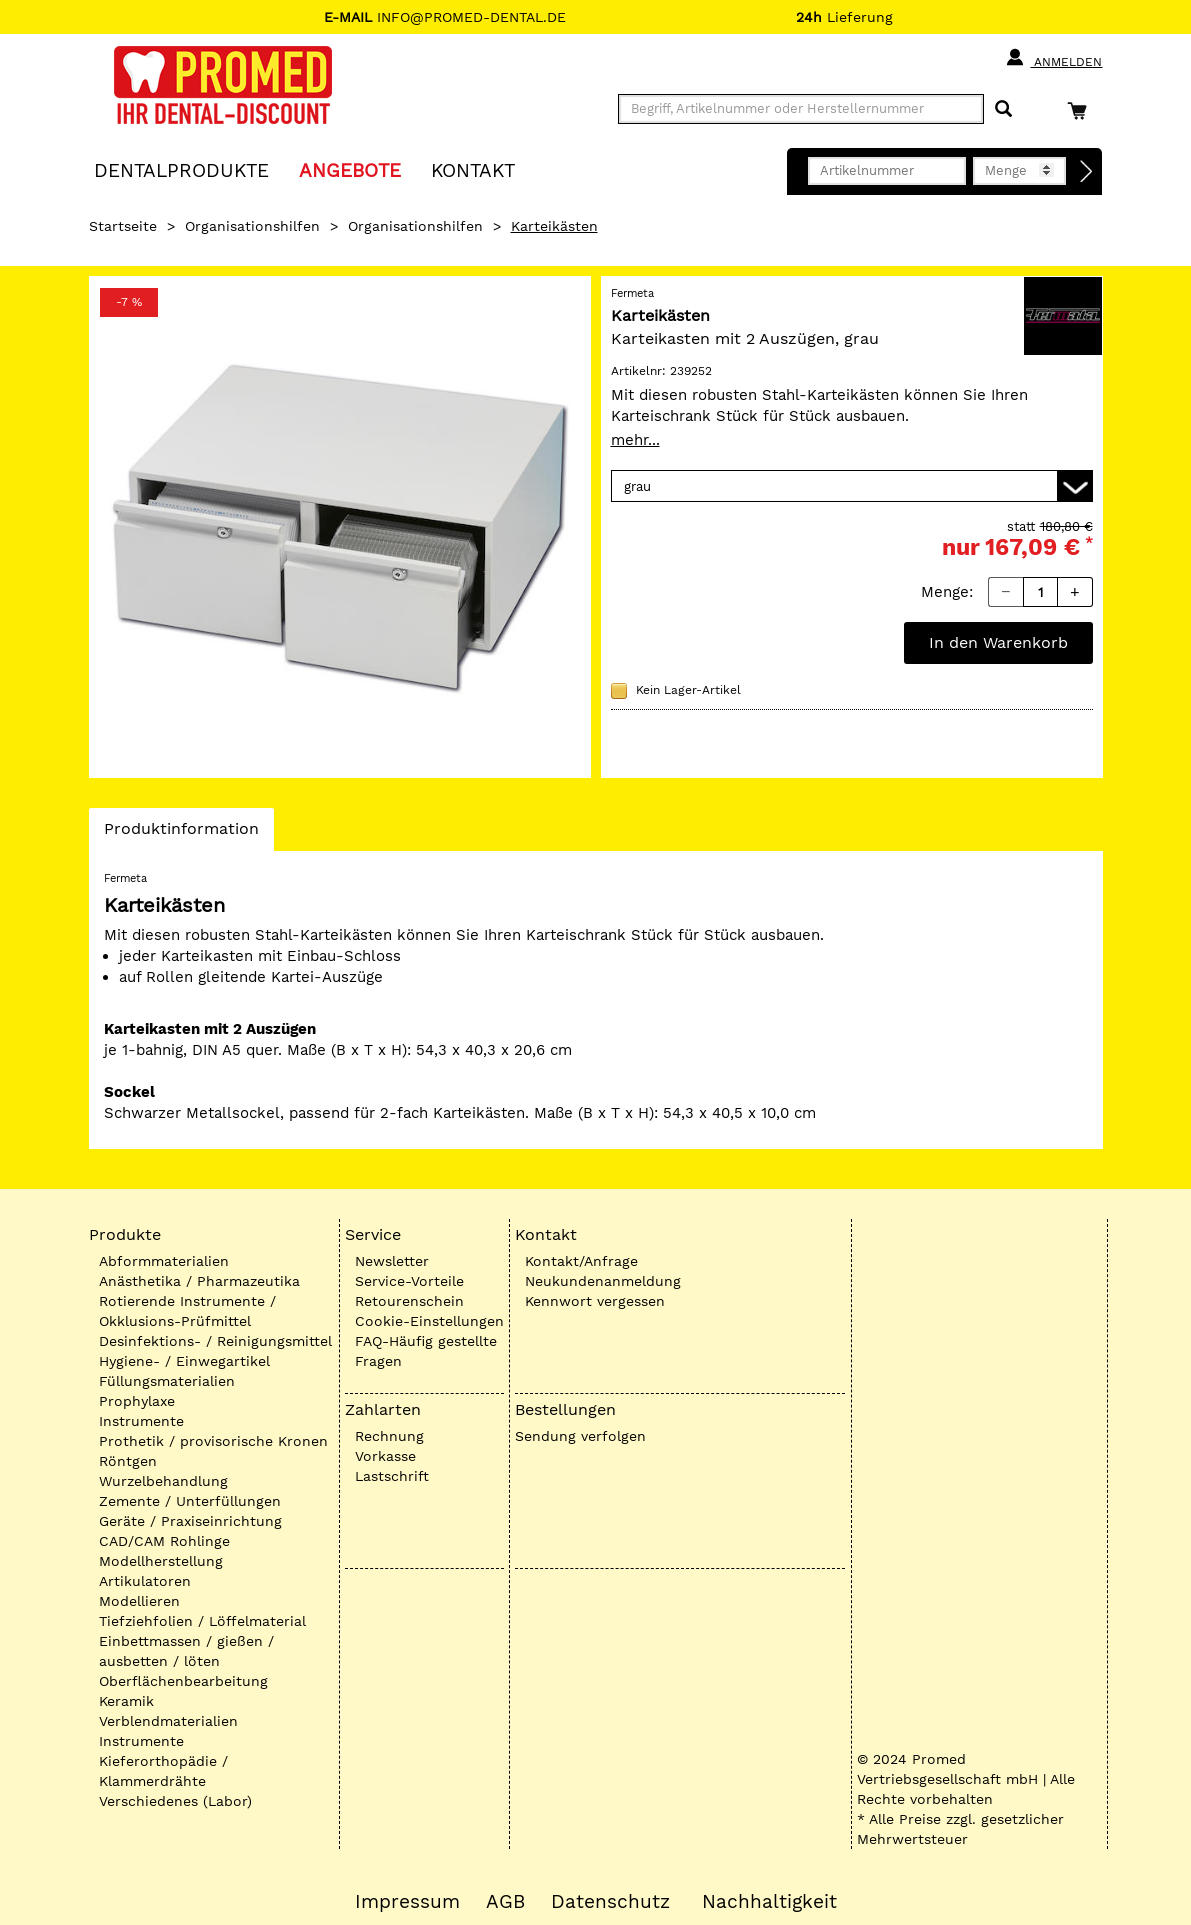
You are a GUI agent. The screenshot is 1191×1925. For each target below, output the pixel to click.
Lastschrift (392, 1476)
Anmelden (1053, 58)
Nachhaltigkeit (769, 1902)
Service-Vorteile (409, 1281)
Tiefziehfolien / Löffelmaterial (202, 1621)
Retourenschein (409, 1301)
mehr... (635, 440)
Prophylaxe (137, 1401)
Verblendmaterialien (168, 1721)
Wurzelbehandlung (163, 1481)
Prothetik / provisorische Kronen (213, 1441)
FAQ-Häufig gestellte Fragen (426, 1351)
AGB (505, 1902)
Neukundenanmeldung (603, 1281)
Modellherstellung (161, 1561)
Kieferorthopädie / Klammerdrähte (163, 1771)
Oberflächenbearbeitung (183, 1681)
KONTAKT (473, 169)
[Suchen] (1003, 109)
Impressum (407, 1902)
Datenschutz (610, 1902)
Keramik (126, 1701)
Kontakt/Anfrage (581, 1261)
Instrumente (141, 1421)
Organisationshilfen (252, 226)
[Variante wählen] (852, 486)
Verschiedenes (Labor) (175, 1801)
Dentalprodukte (181, 169)
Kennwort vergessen (595, 1301)
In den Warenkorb (998, 642)
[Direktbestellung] (1087, 172)
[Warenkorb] (1082, 110)
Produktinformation (181, 834)
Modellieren (139, 1601)
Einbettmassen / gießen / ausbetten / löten (186, 1651)
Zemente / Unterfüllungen (190, 1501)
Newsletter (392, 1261)
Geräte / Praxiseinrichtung (190, 1521)
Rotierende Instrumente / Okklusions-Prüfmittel (187, 1311)
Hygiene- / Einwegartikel (184, 1361)
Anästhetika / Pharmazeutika (199, 1281)
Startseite (123, 226)
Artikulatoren (145, 1581)
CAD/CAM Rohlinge (164, 1541)
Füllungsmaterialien (167, 1381)
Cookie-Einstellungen (429, 1321)
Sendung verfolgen (580, 1436)
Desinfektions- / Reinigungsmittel (215, 1341)
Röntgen (128, 1461)
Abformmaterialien (164, 1261)
